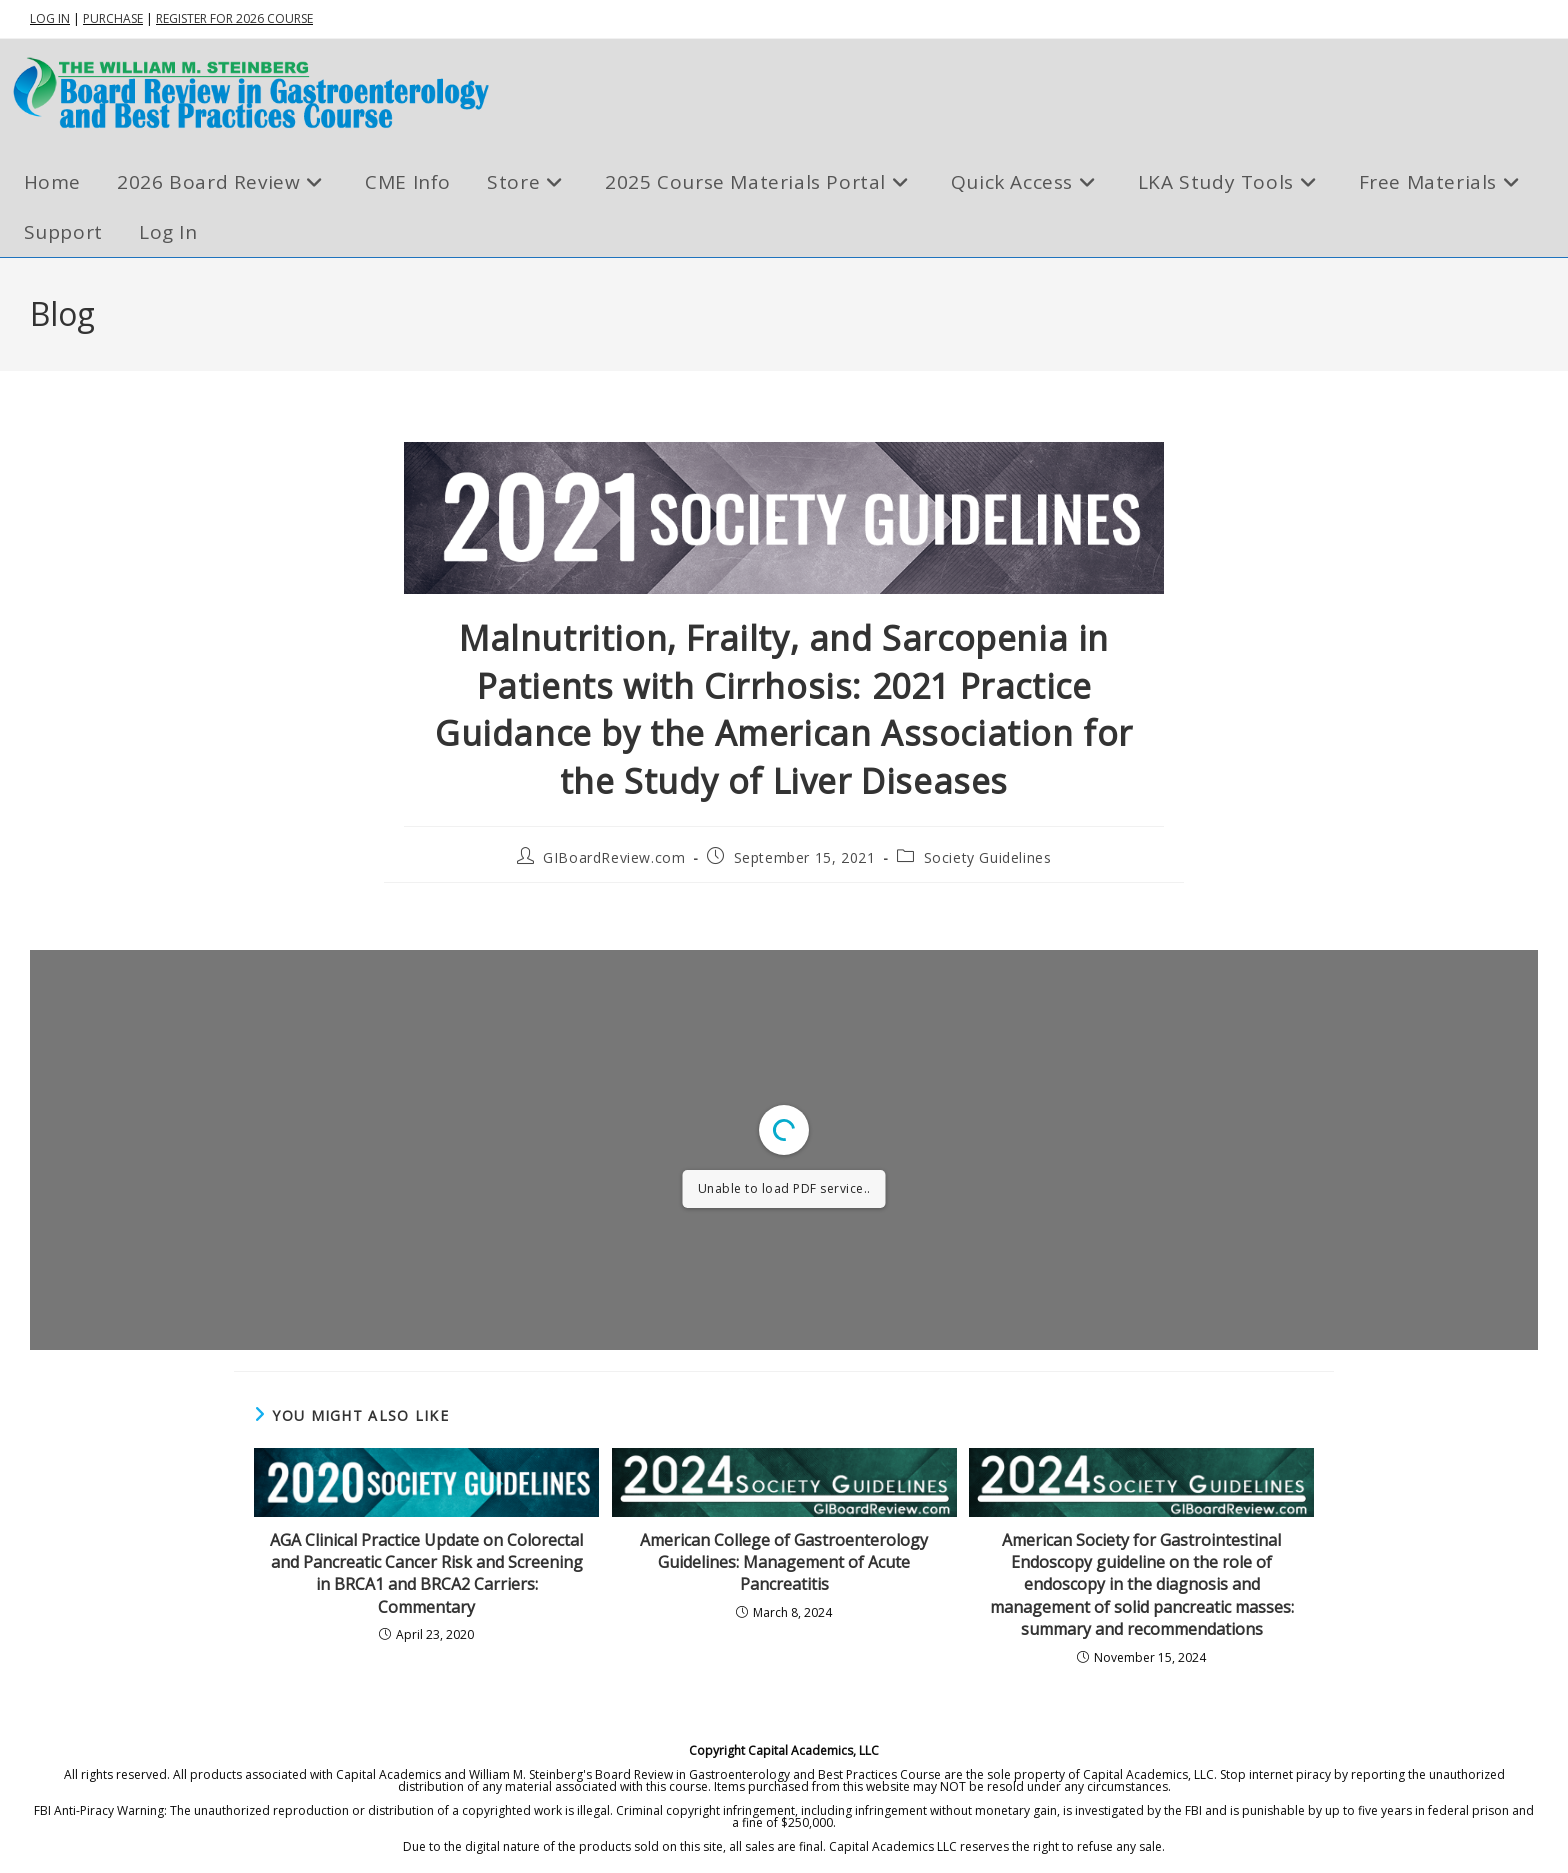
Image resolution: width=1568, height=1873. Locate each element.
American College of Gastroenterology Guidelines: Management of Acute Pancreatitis (784, 1562)
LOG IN (50, 18)
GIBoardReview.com (614, 857)
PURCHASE (113, 18)
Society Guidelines (988, 857)
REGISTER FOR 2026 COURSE (234, 18)
